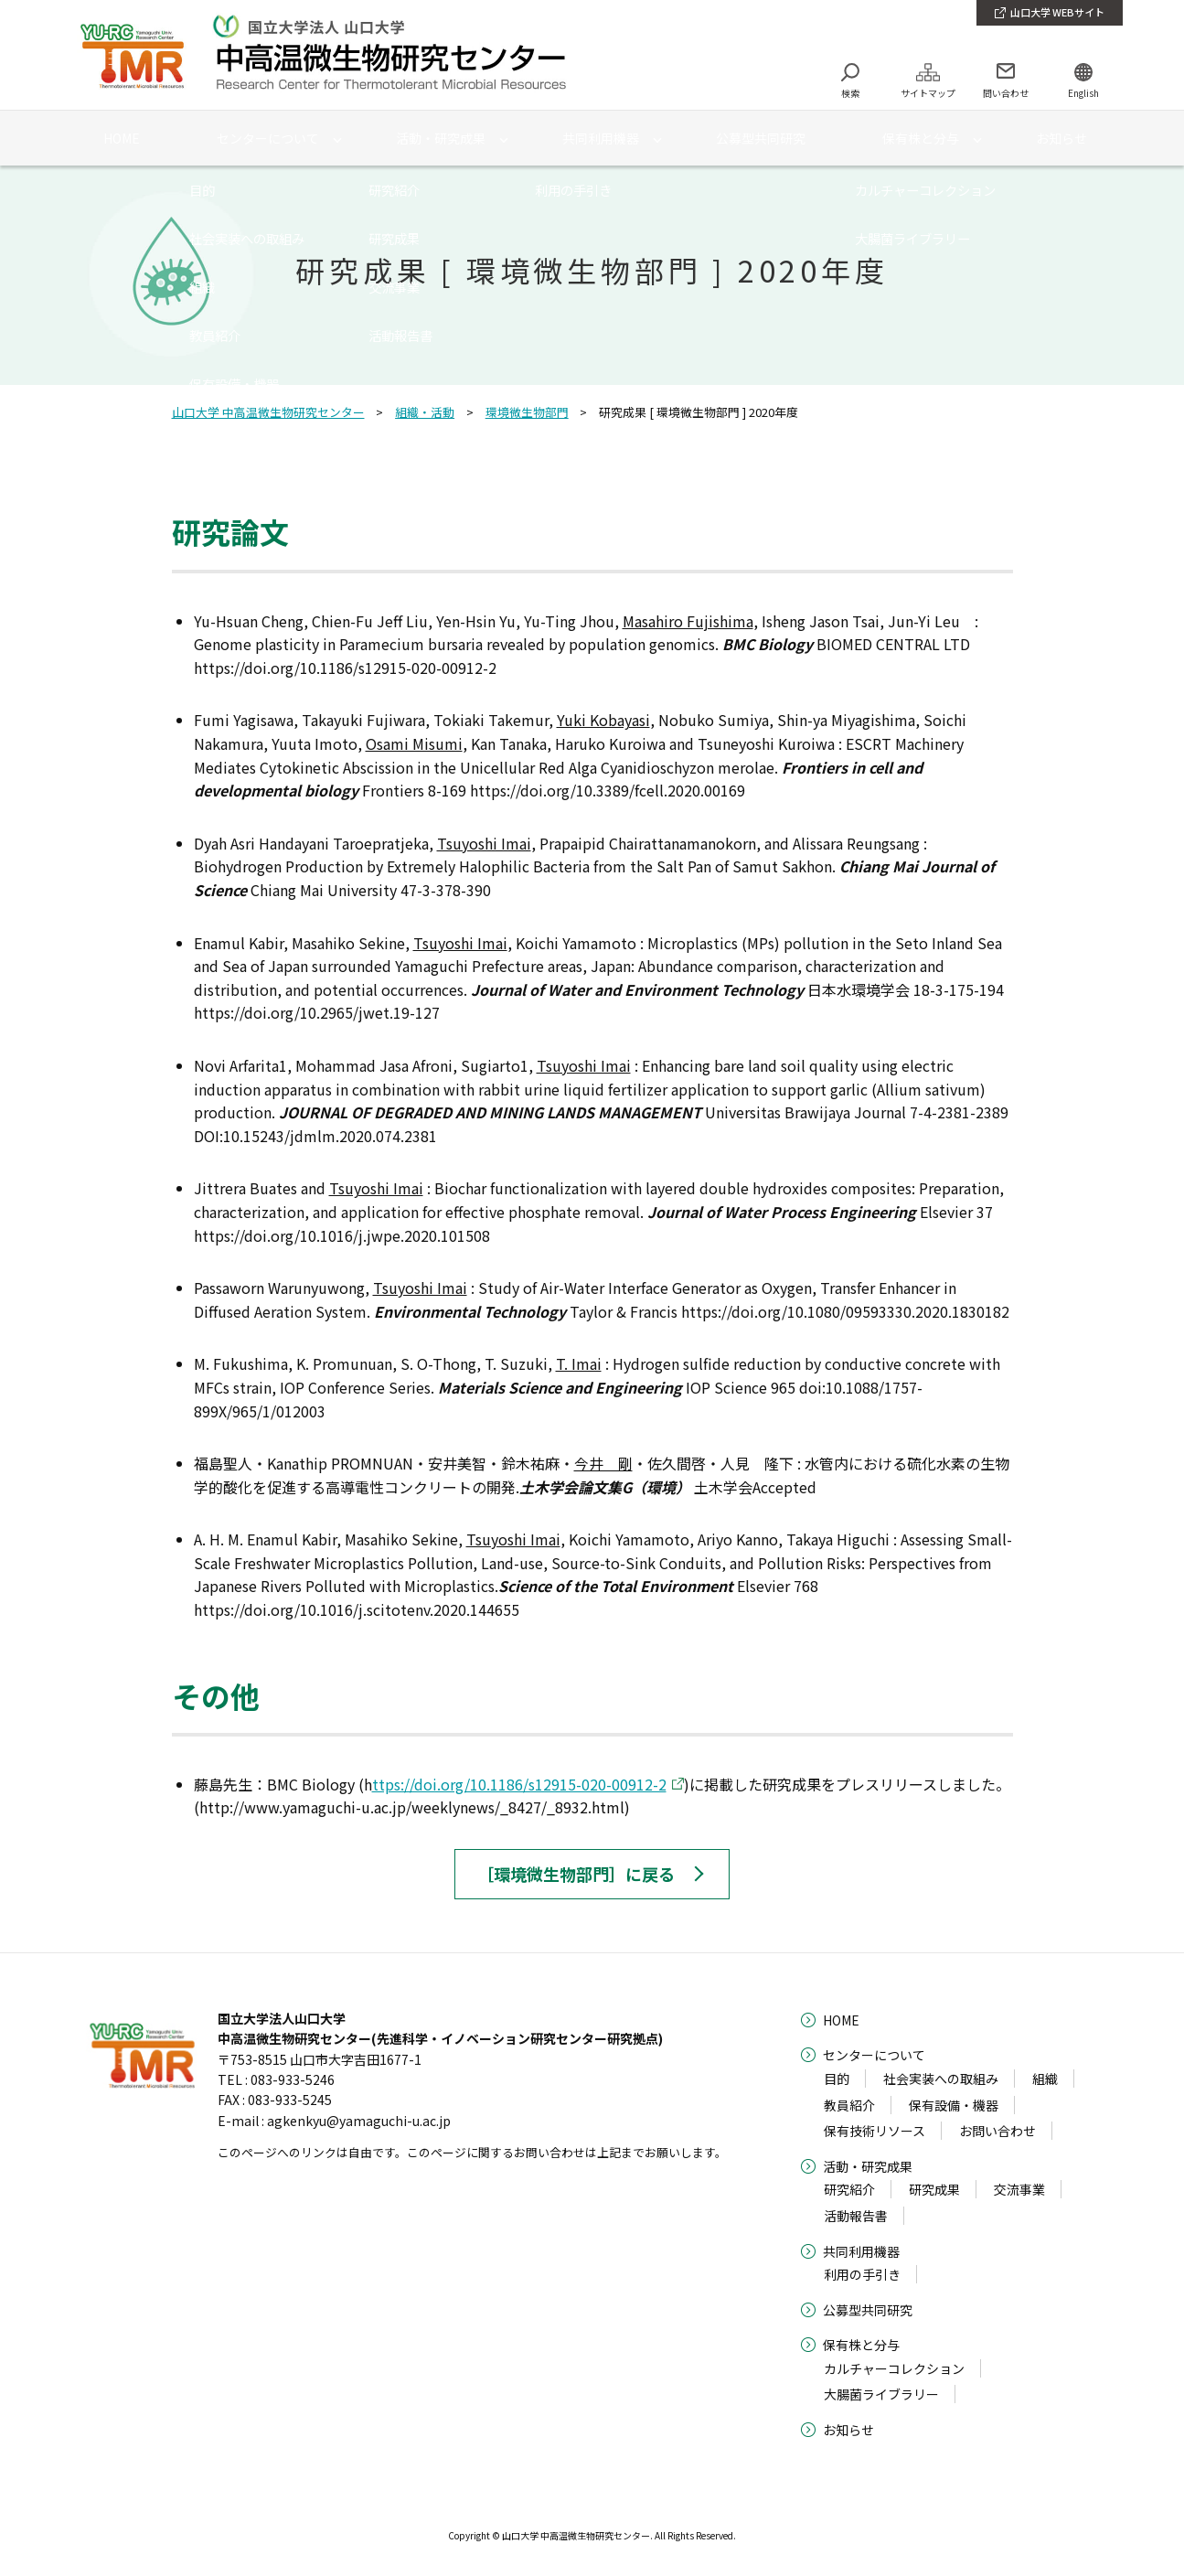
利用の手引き (862, 2274)
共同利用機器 (861, 2251)
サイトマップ (928, 93)
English (1083, 93)
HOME (841, 2020)
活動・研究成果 (867, 2166)
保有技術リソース (874, 2131)
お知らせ (848, 2430)
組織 (1045, 2078)
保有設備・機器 (953, 2105)
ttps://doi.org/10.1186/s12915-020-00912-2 (519, 1784)
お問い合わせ (997, 2131)
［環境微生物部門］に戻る (576, 1874)
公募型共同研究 (867, 2310)
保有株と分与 (861, 2345)
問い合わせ (1006, 93)
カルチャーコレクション (894, 2368)
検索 (850, 93)
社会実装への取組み (940, 2078)
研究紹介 (849, 2189)
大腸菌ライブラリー (881, 2394)
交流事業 (1019, 2189)
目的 (836, 2078)
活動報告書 (856, 2216)
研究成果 (934, 2189)
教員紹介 (849, 2105)
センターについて (874, 2055)
